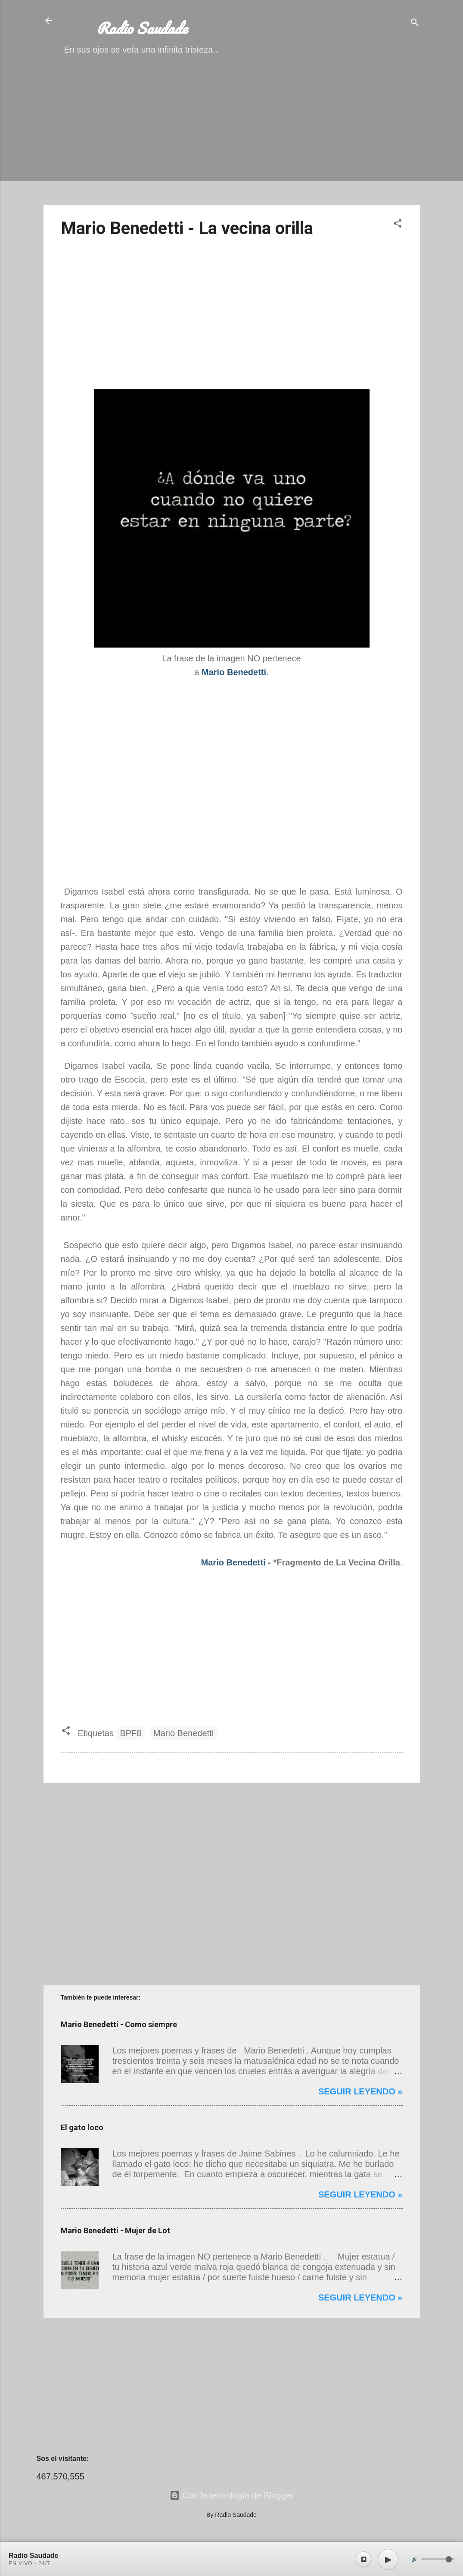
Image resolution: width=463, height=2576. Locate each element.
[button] (397, 224)
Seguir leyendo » (360, 2091)
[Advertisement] (232, 138)
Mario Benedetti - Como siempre (119, 2024)
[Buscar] (415, 23)
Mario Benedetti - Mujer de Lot (115, 2230)
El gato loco (82, 2127)
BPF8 (130, 1733)
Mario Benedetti (233, 1562)
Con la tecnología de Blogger (232, 2495)
